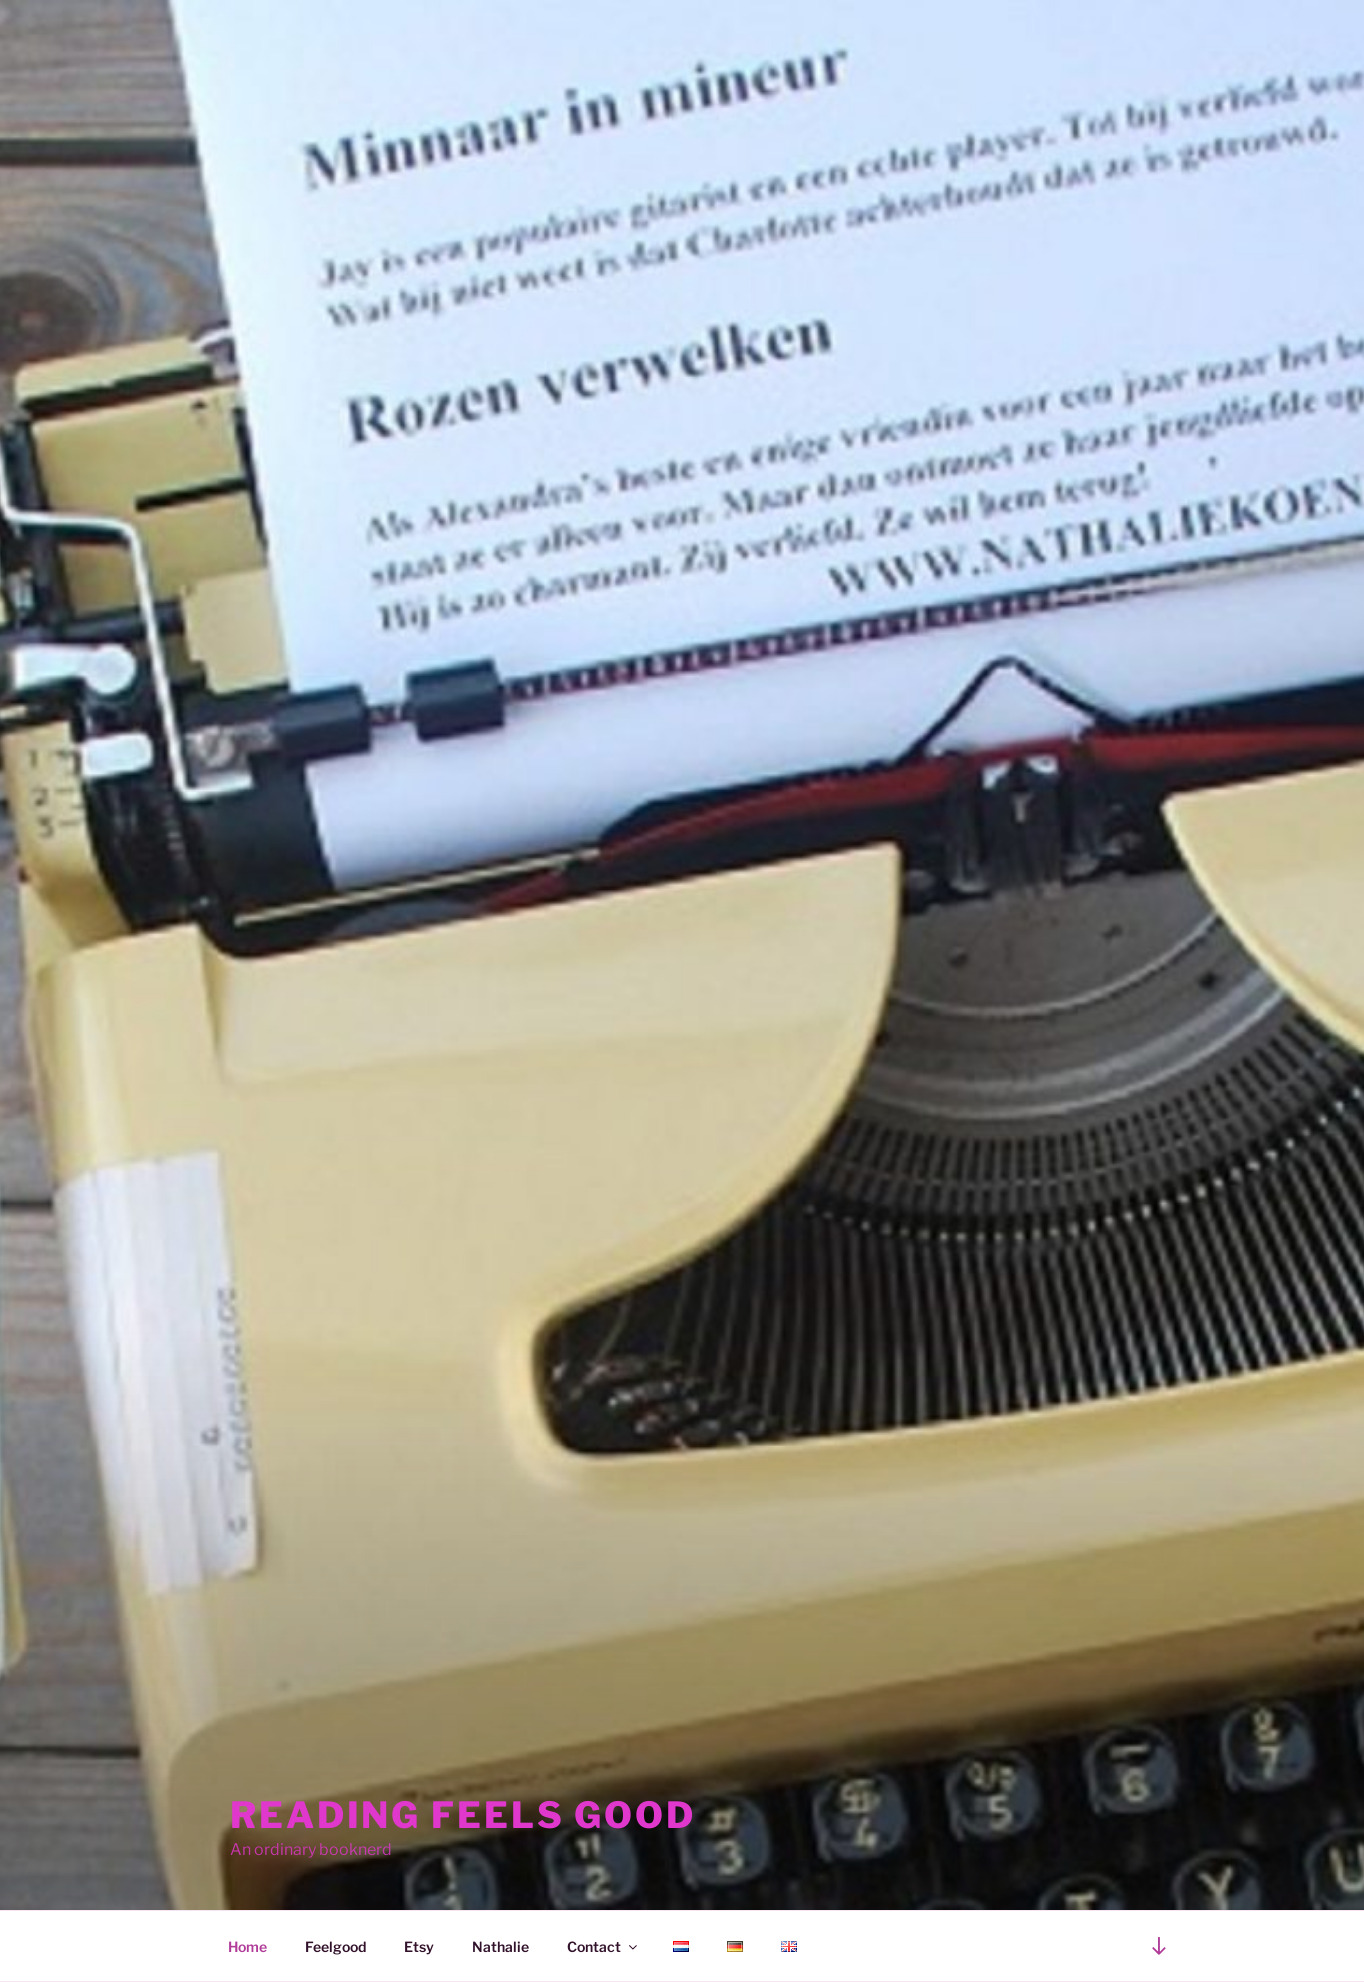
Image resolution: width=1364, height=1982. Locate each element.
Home (247, 1946)
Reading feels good (463, 1815)
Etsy (419, 1946)
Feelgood (335, 1946)
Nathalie (500, 1946)
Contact (603, 1946)
